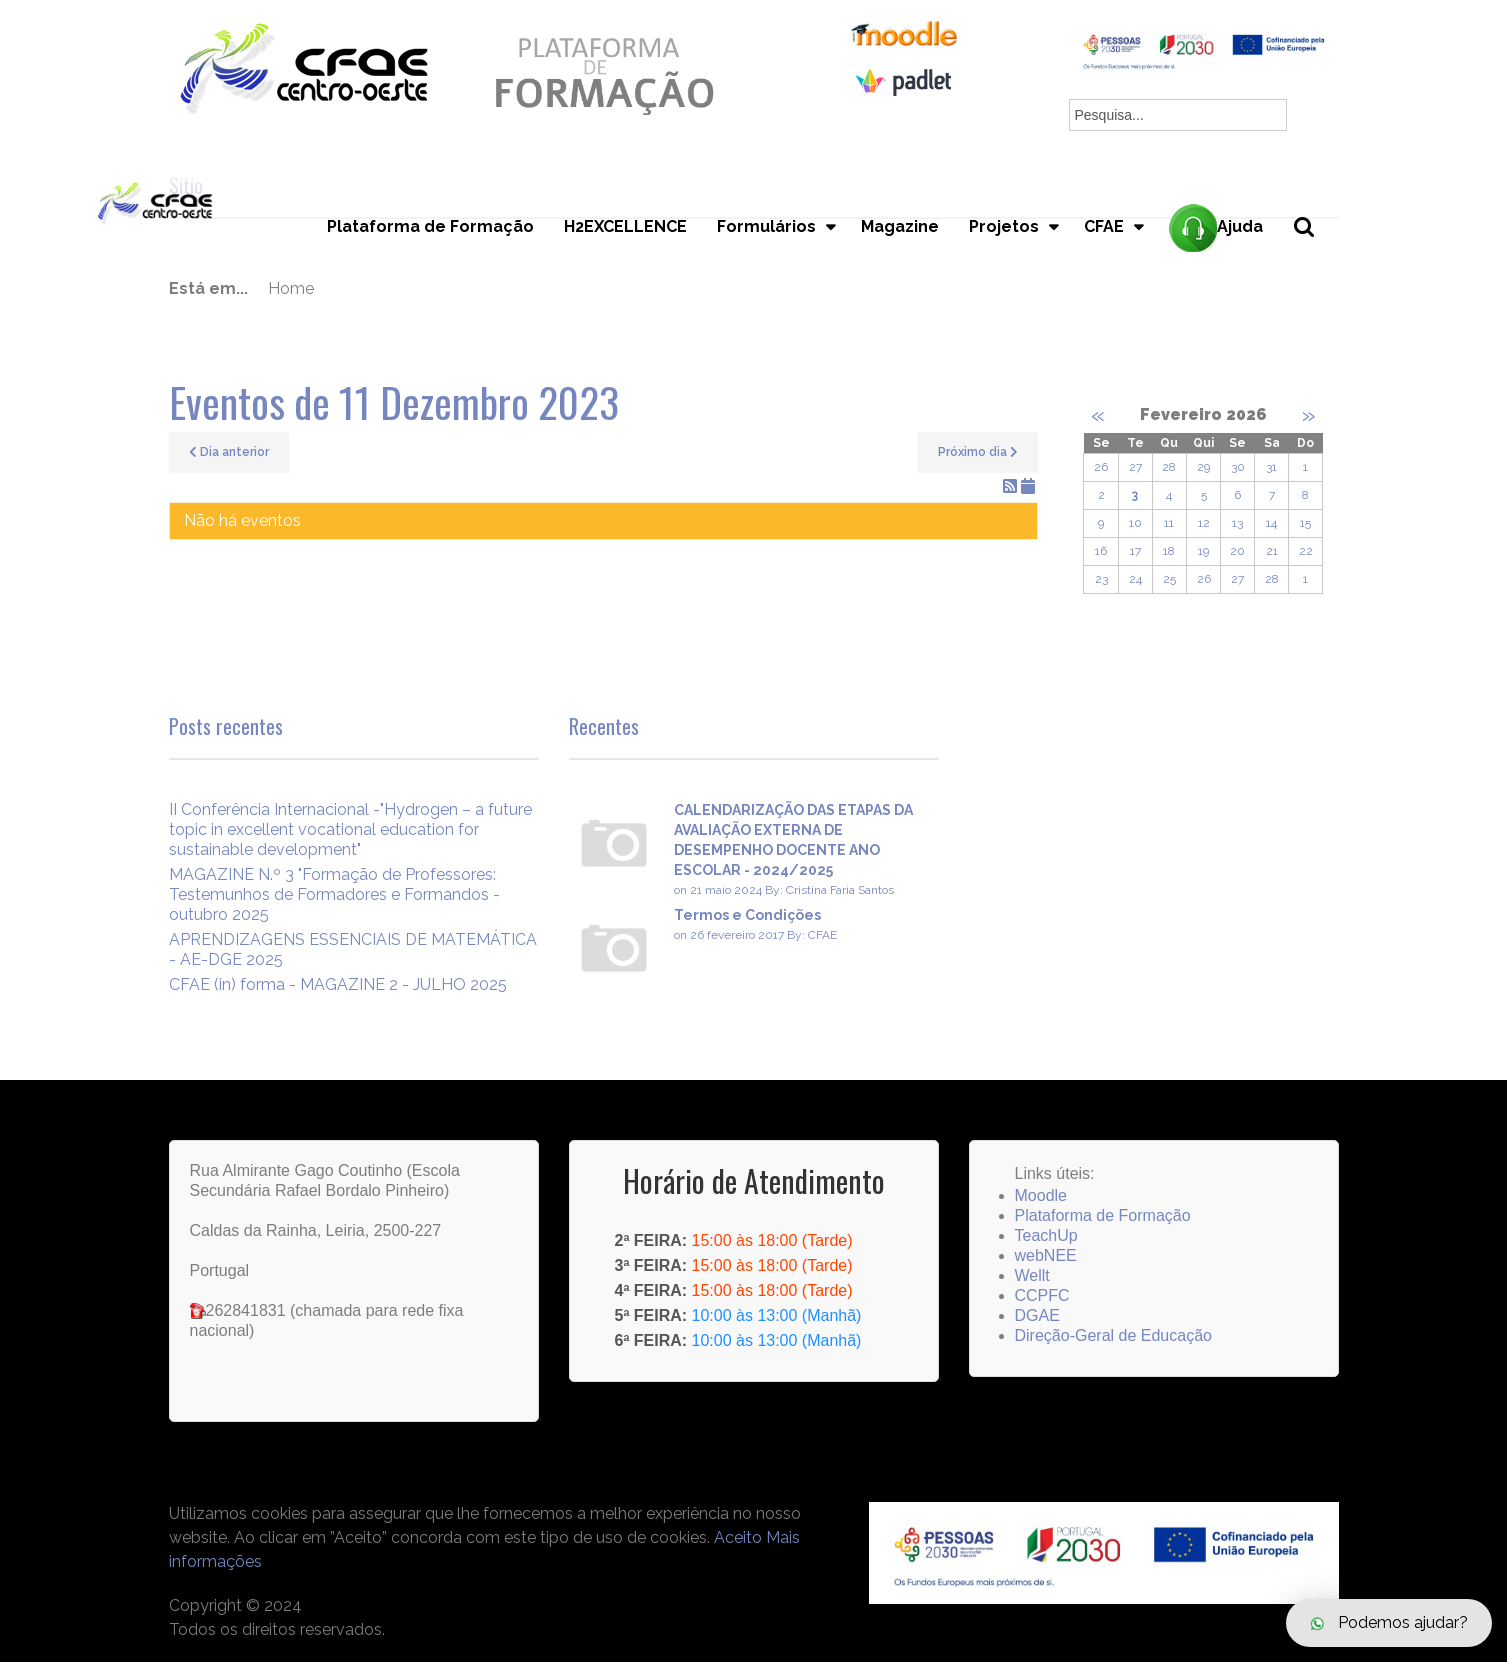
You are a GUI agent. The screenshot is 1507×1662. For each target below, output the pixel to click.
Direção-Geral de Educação (1113, 1335)
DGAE (1037, 1315)
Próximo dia (978, 452)
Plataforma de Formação (430, 226)
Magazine (900, 226)
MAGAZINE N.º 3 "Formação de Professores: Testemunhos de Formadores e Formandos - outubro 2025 (334, 894)
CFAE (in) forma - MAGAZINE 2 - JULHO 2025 (338, 984)
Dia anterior (229, 452)
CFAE (1104, 226)
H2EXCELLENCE (625, 226)
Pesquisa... (1315, 260)
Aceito (738, 1537)
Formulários (766, 226)
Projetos (1004, 226)
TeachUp (1046, 1235)
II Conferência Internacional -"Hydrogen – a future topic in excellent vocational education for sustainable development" (350, 829)
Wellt (1032, 1275)
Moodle (1041, 1195)
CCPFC (1042, 1295)
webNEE (1046, 1255)
